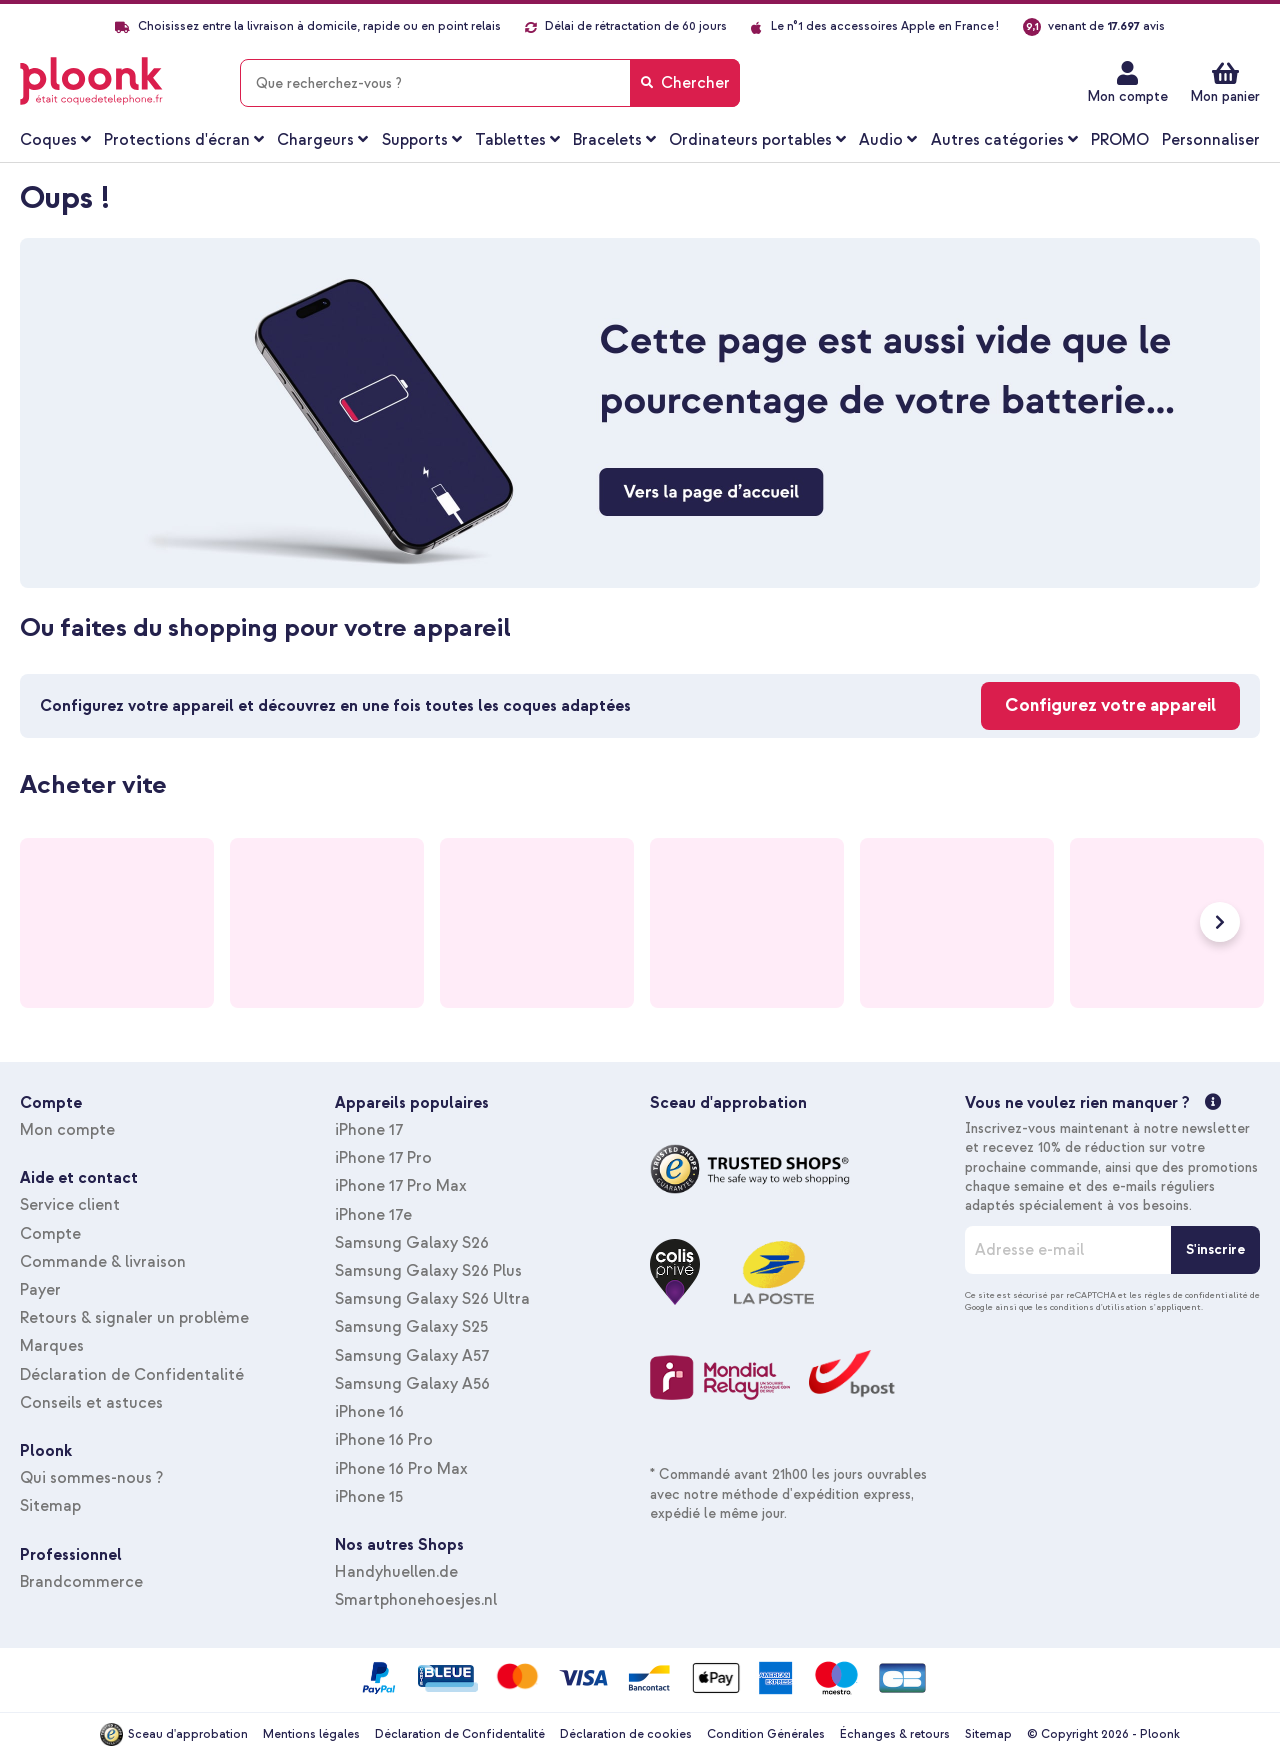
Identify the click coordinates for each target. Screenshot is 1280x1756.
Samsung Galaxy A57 (412, 1356)
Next (1220, 922)
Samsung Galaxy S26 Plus (428, 1271)
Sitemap (50, 1506)
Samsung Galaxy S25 (411, 1327)
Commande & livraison (103, 1262)
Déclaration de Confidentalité (132, 1375)
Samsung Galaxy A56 (412, 1384)
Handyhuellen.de (396, 1572)
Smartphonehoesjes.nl (416, 1600)
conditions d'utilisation (1098, 1307)
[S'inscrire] (1215, 1250)
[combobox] (490, 83)
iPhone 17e (373, 1215)
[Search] (685, 83)
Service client (70, 1205)
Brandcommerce (81, 1582)
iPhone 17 (369, 1130)
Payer (40, 1290)
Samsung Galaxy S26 (412, 1243)
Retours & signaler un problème (134, 1318)
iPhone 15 (369, 1497)
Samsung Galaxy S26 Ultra (432, 1299)
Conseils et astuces (91, 1403)
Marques (52, 1346)
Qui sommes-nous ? (91, 1478)
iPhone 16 (369, 1412)
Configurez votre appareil (1110, 705)
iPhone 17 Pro (383, 1158)
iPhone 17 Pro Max (401, 1186)
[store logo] (91, 81)
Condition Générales (766, 1734)
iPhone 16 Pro (384, 1440)
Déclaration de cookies (626, 1734)
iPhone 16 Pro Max (401, 1469)
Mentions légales (311, 1734)
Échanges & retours (895, 1734)
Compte (50, 1234)
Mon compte (1127, 96)
